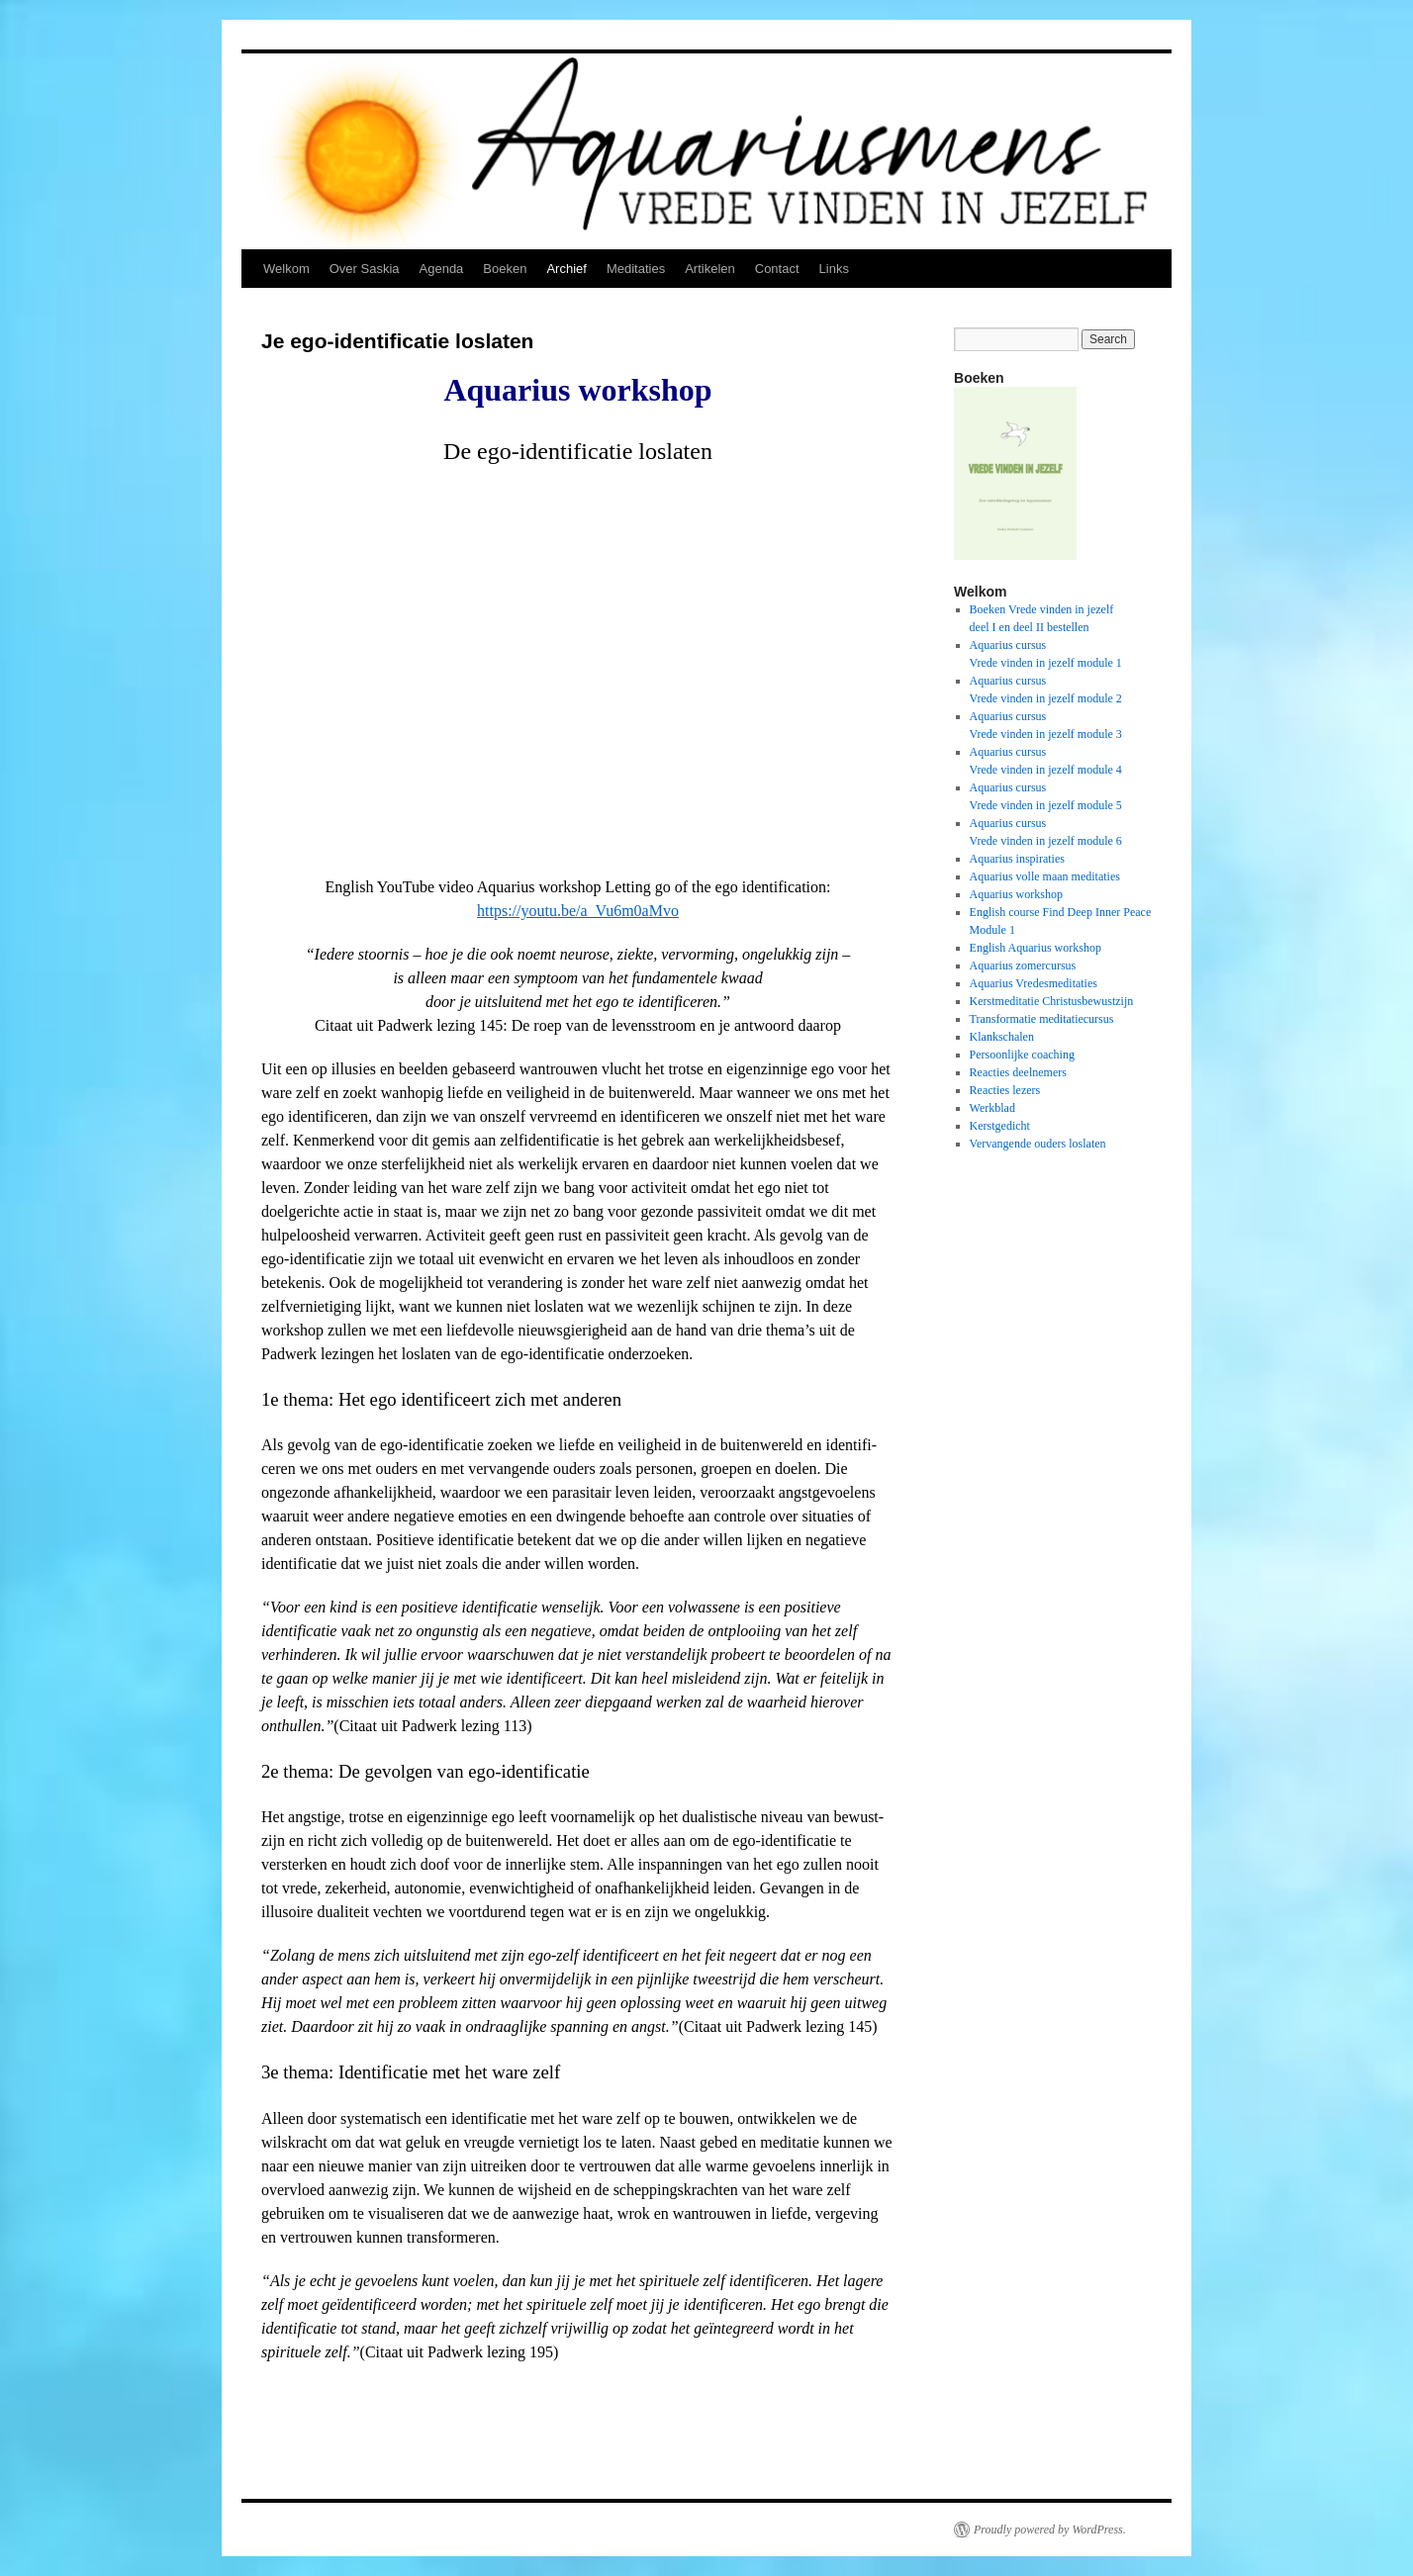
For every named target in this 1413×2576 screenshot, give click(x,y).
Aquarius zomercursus (1023, 965)
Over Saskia (365, 268)
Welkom (286, 268)
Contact (777, 268)
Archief (566, 268)
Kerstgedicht (1000, 1126)
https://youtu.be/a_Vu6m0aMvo (578, 910)
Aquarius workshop (1016, 894)
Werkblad (992, 1108)
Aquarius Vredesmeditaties (1033, 983)
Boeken (504, 268)
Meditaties (636, 268)
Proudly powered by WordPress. (1050, 2529)
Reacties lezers (1005, 1090)
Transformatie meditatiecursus (1042, 1019)
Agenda (442, 268)
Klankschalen (1002, 1037)
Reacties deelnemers (1018, 1072)
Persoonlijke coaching (1022, 1054)
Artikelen (710, 268)
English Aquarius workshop (1035, 948)
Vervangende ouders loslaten (1038, 1143)
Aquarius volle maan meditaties (1045, 876)
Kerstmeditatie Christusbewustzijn (1052, 1001)
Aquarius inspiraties (1017, 859)
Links (834, 268)
